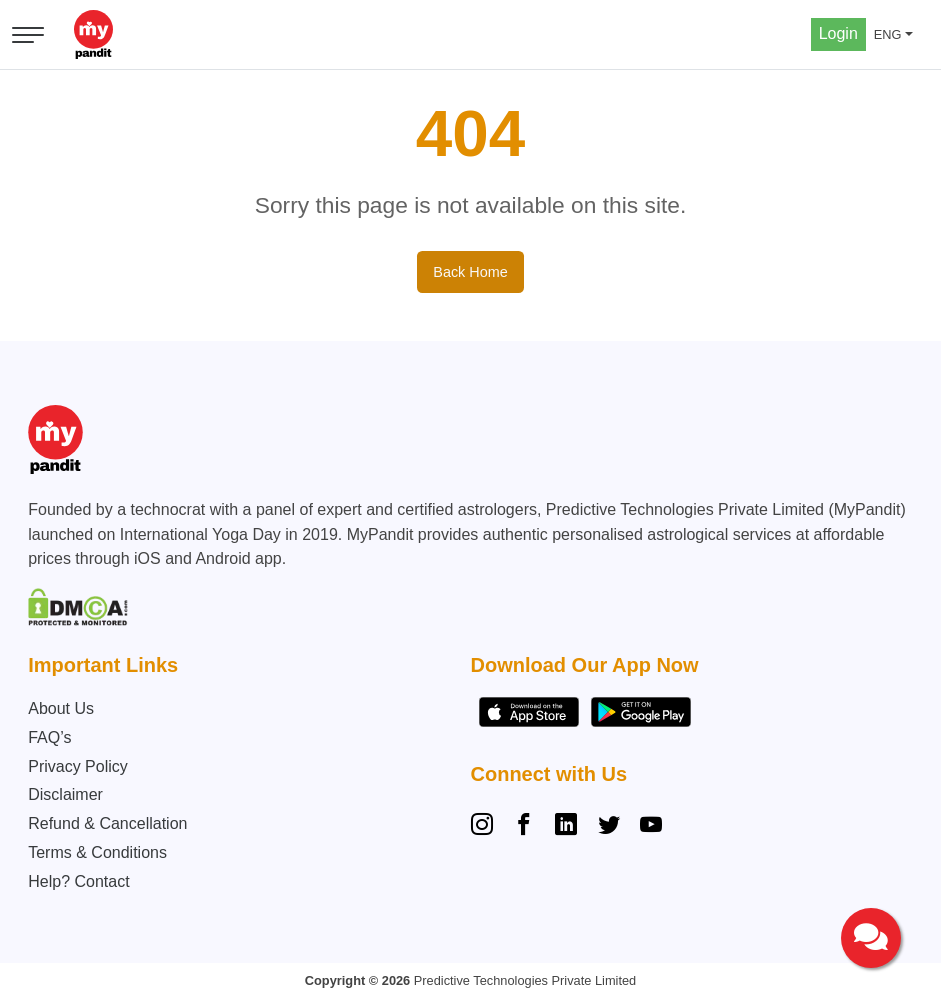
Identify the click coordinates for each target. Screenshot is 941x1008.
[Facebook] (524, 827)
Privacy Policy (78, 766)
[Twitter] (609, 827)
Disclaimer (65, 794)
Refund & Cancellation (107, 823)
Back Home (470, 272)
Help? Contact (78, 881)
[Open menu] (28, 35)
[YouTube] (651, 827)
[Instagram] (486, 827)
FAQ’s (49, 737)
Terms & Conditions (97, 852)
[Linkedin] (566, 827)
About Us (61, 708)
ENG (888, 34)
